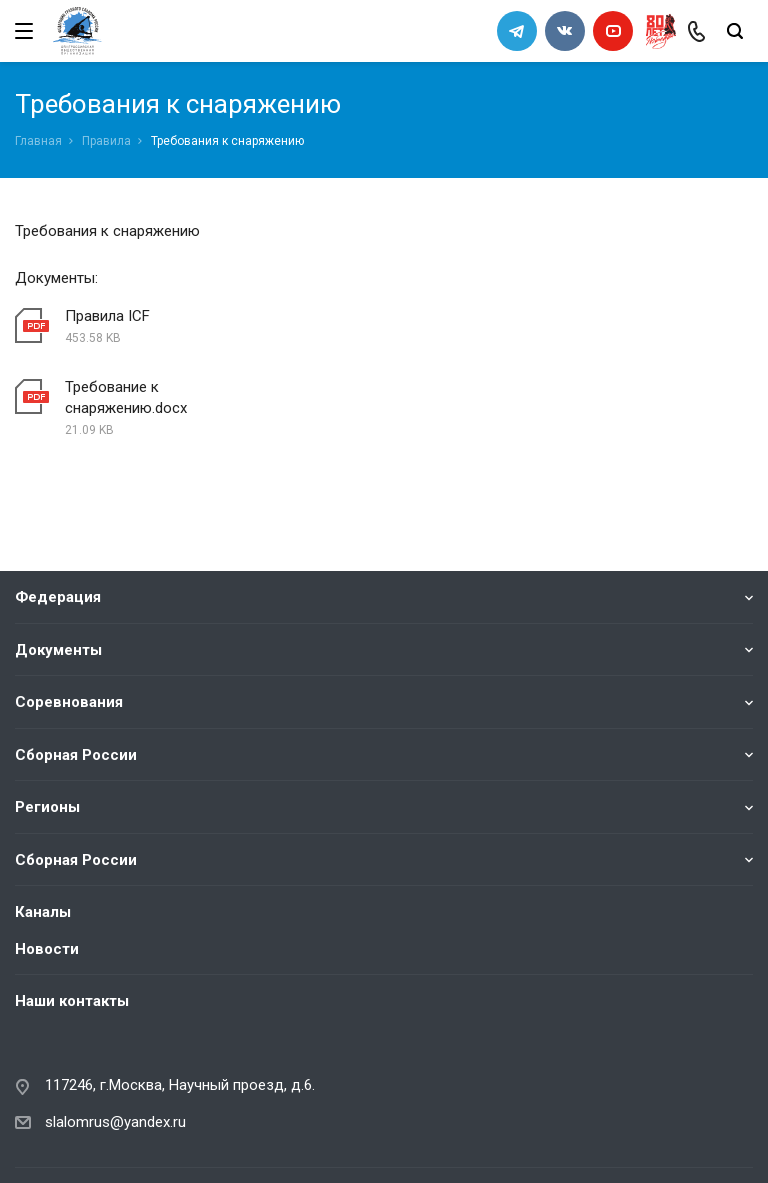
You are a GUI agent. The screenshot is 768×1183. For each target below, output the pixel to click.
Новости (47, 878)
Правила (106, 141)
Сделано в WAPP (66, 1139)
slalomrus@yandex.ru (115, 1051)
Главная (38, 141)
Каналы (43, 841)
